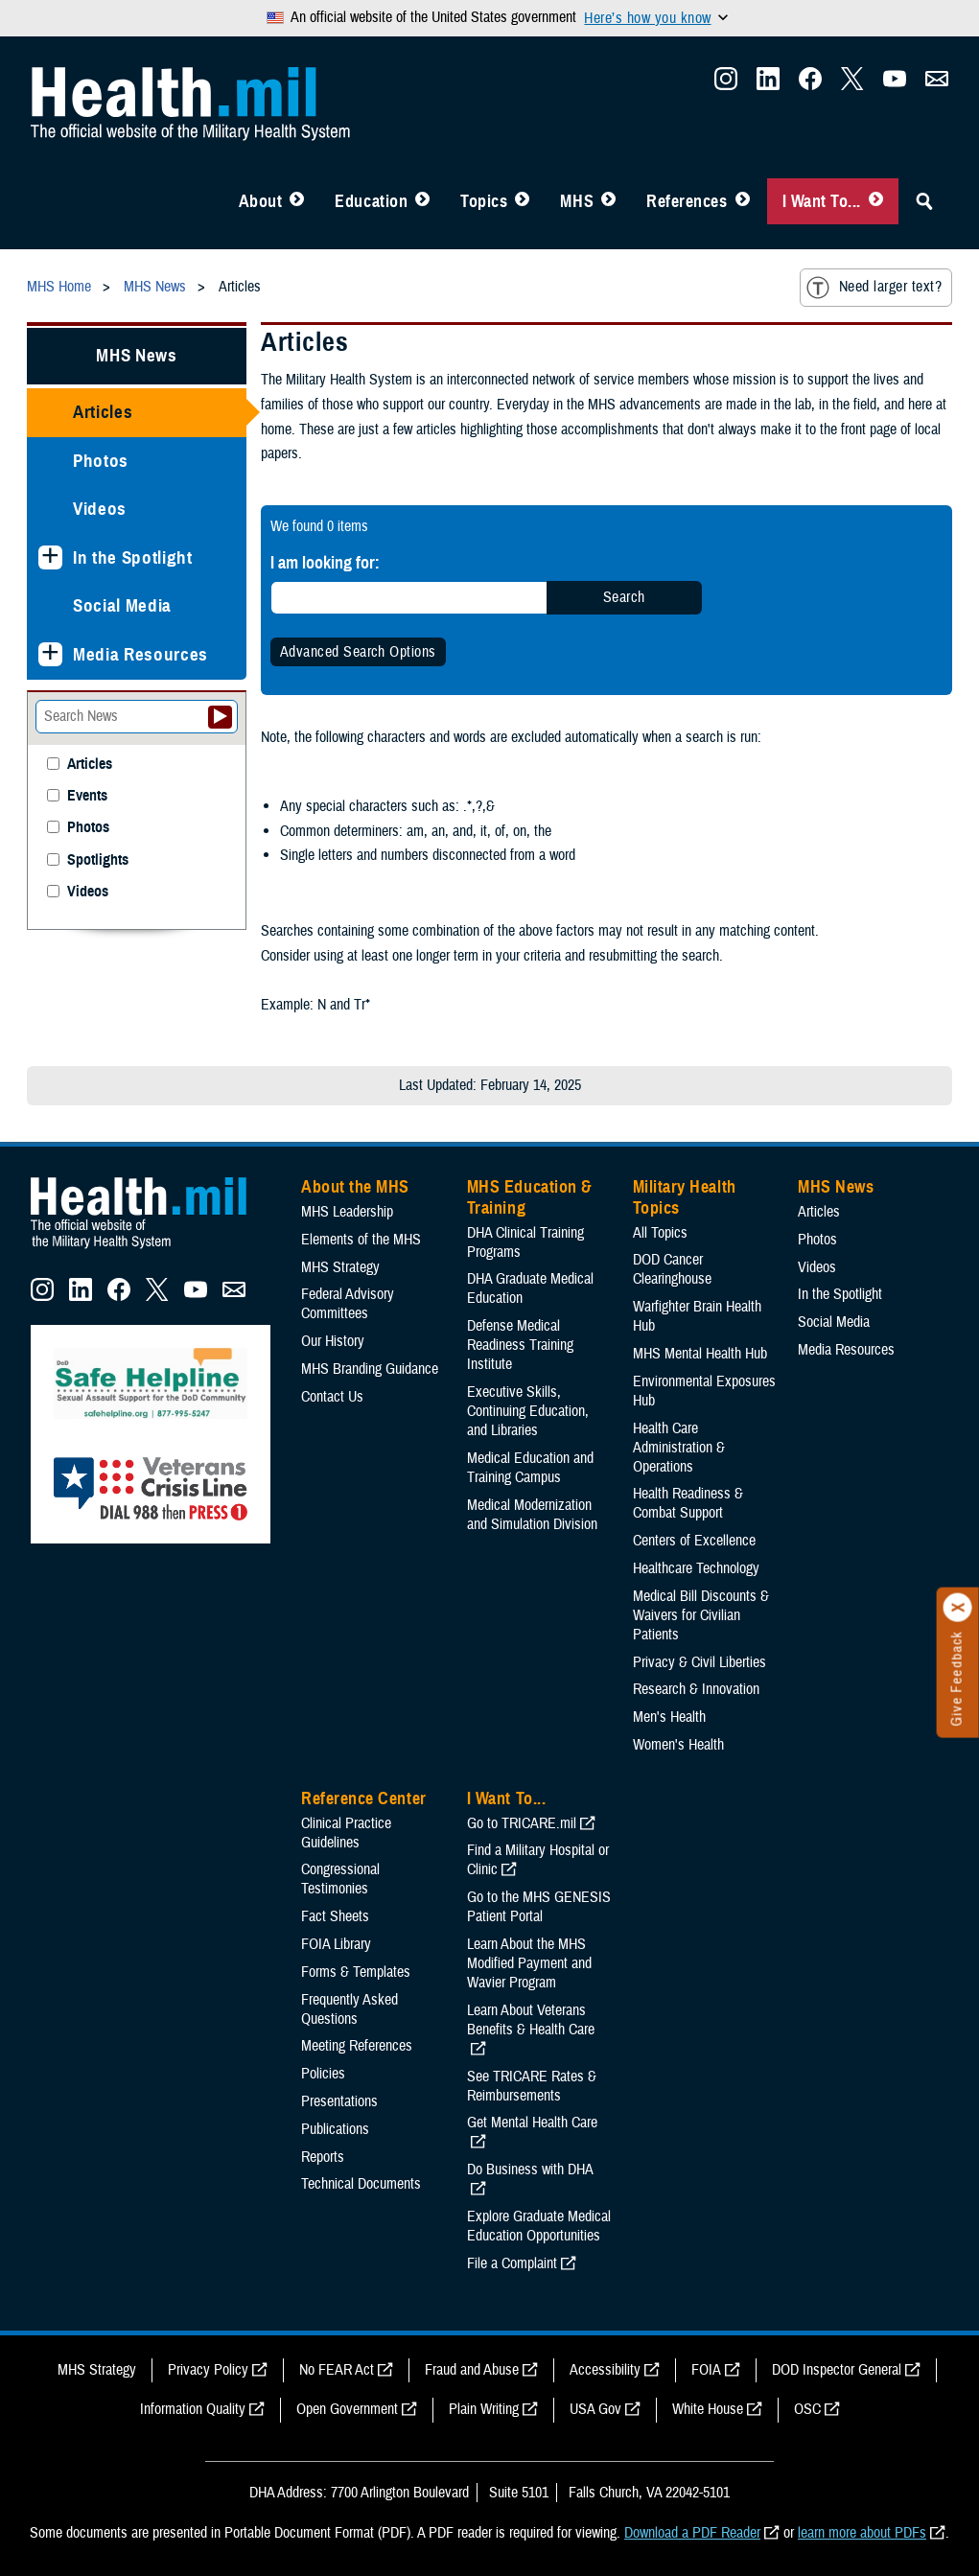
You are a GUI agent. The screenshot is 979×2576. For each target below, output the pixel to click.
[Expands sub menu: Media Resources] (50, 654)
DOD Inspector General (836, 2369)
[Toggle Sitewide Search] (924, 201)
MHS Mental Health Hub (700, 1353)
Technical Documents (361, 2183)
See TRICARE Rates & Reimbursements (531, 2086)
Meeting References (356, 2045)
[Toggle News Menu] (608, 201)
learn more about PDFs (862, 2532)
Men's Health (669, 1717)
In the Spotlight (133, 557)
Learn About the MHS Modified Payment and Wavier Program (529, 1963)
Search (624, 597)
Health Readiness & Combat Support (688, 1503)
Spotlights (97, 860)
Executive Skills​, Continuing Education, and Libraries (528, 1411)
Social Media (122, 605)
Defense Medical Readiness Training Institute (520, 1345)
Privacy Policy (208, 2369)
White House (707, 2409)
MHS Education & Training (530, 1197)
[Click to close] (958, 1607)
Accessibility (605, 2369)
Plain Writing (484, 2409)
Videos (100, 509)
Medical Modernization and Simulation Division (532, 1515)
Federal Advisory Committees (347, 1304)
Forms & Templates (355, 1972)
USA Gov (595, 2409)
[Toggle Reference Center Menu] (742, 201)
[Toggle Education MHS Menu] (422, 201)
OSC (807, 2409)
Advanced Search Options (358, 651)
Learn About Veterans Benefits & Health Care (530, 2020)
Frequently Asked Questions (349, 2009)
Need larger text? (874, 287)
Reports (322, 2157)
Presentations (339, 2101)
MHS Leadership (347, 1211)
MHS (577, 201)
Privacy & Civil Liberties (699, 1662)
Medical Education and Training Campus (530, 1468)
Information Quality (192, 2409)
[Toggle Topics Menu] (522, 201)
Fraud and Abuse (472, 2369)
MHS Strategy (340, 1267)
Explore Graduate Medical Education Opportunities (539, 2226)
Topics (483, 201)
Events (87, 796)
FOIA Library (336, 1944)
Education (371, 201)
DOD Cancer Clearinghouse (672, 1269)
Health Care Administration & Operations (679, 1447)
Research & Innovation (696, 1689)
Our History (332, 1341)
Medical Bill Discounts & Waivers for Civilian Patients (701, 1615)
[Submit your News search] (220, 717)
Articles (102, 412)
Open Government (347, 2409)
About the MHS (355, 1186)
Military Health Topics (684, 1197)
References (686, 201)
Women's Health (678, 1744)
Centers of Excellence (694, 1540)
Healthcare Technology (696, 1568)
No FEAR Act (336, 2369)
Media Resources (140, 654)
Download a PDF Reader (692, 2532)
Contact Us (332, 1396)
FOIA (706, 2369)
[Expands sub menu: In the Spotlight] (50, 557)
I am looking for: (325, 562)
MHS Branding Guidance (369, 1369)
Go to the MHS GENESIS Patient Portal (539, 1907)
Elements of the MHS (361, 1239)
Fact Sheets (335, 1916)
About (261, 201)
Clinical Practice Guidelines (346, 1833)
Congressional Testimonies (340, 1879)
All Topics (660, 1232)
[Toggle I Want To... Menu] (876, 201)
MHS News (136, 355)
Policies (323, 2073)
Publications (335, 2129)
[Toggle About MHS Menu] (297, 201)
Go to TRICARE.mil (521, 1823)
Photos (100, 461)
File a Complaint (512, 2263)
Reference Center (364, 1798)
